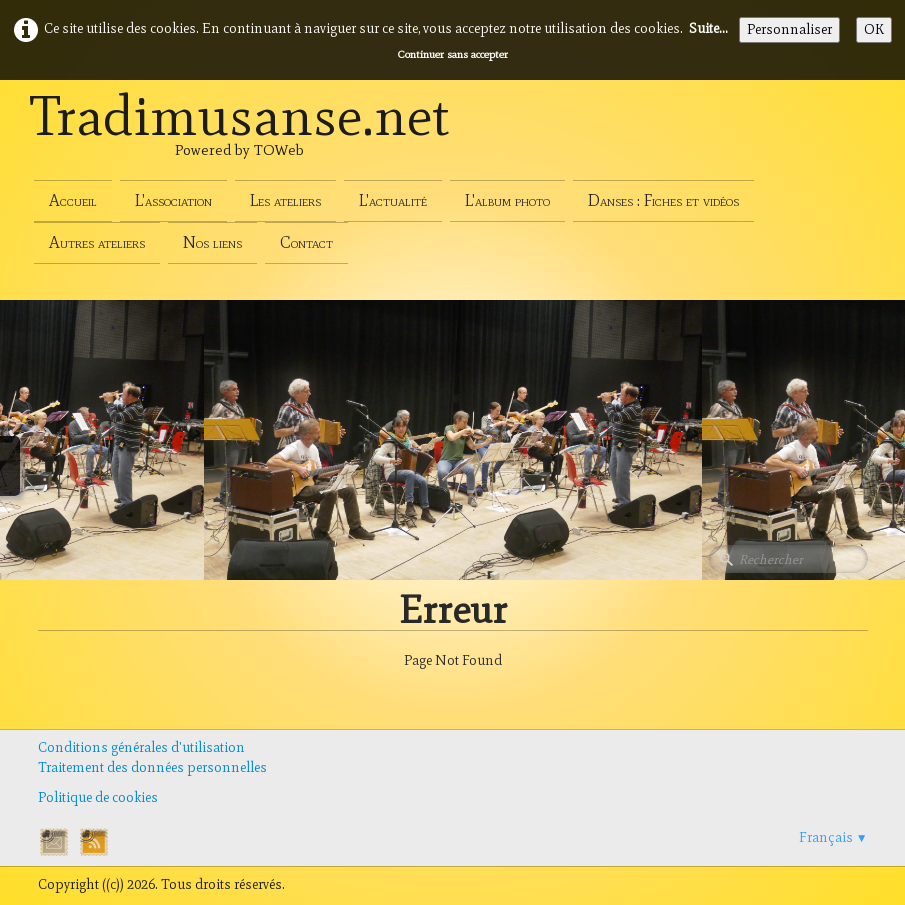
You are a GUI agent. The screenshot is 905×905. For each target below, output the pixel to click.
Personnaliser (789, 29)
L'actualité (393, 200)
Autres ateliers (97, 242)
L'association (173, 200)
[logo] (240, 138)
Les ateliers (285, 200)
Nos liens (212, 242)
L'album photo (507, 200)
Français (833, 837)
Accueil (73, 200)
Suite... (708, 28)
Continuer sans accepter (453, 54)
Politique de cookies (98, 797)
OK (874, 29)
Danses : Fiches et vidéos (663, 200)
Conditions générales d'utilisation (141, 747)
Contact (306, 242)
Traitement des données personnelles (152, 767)
